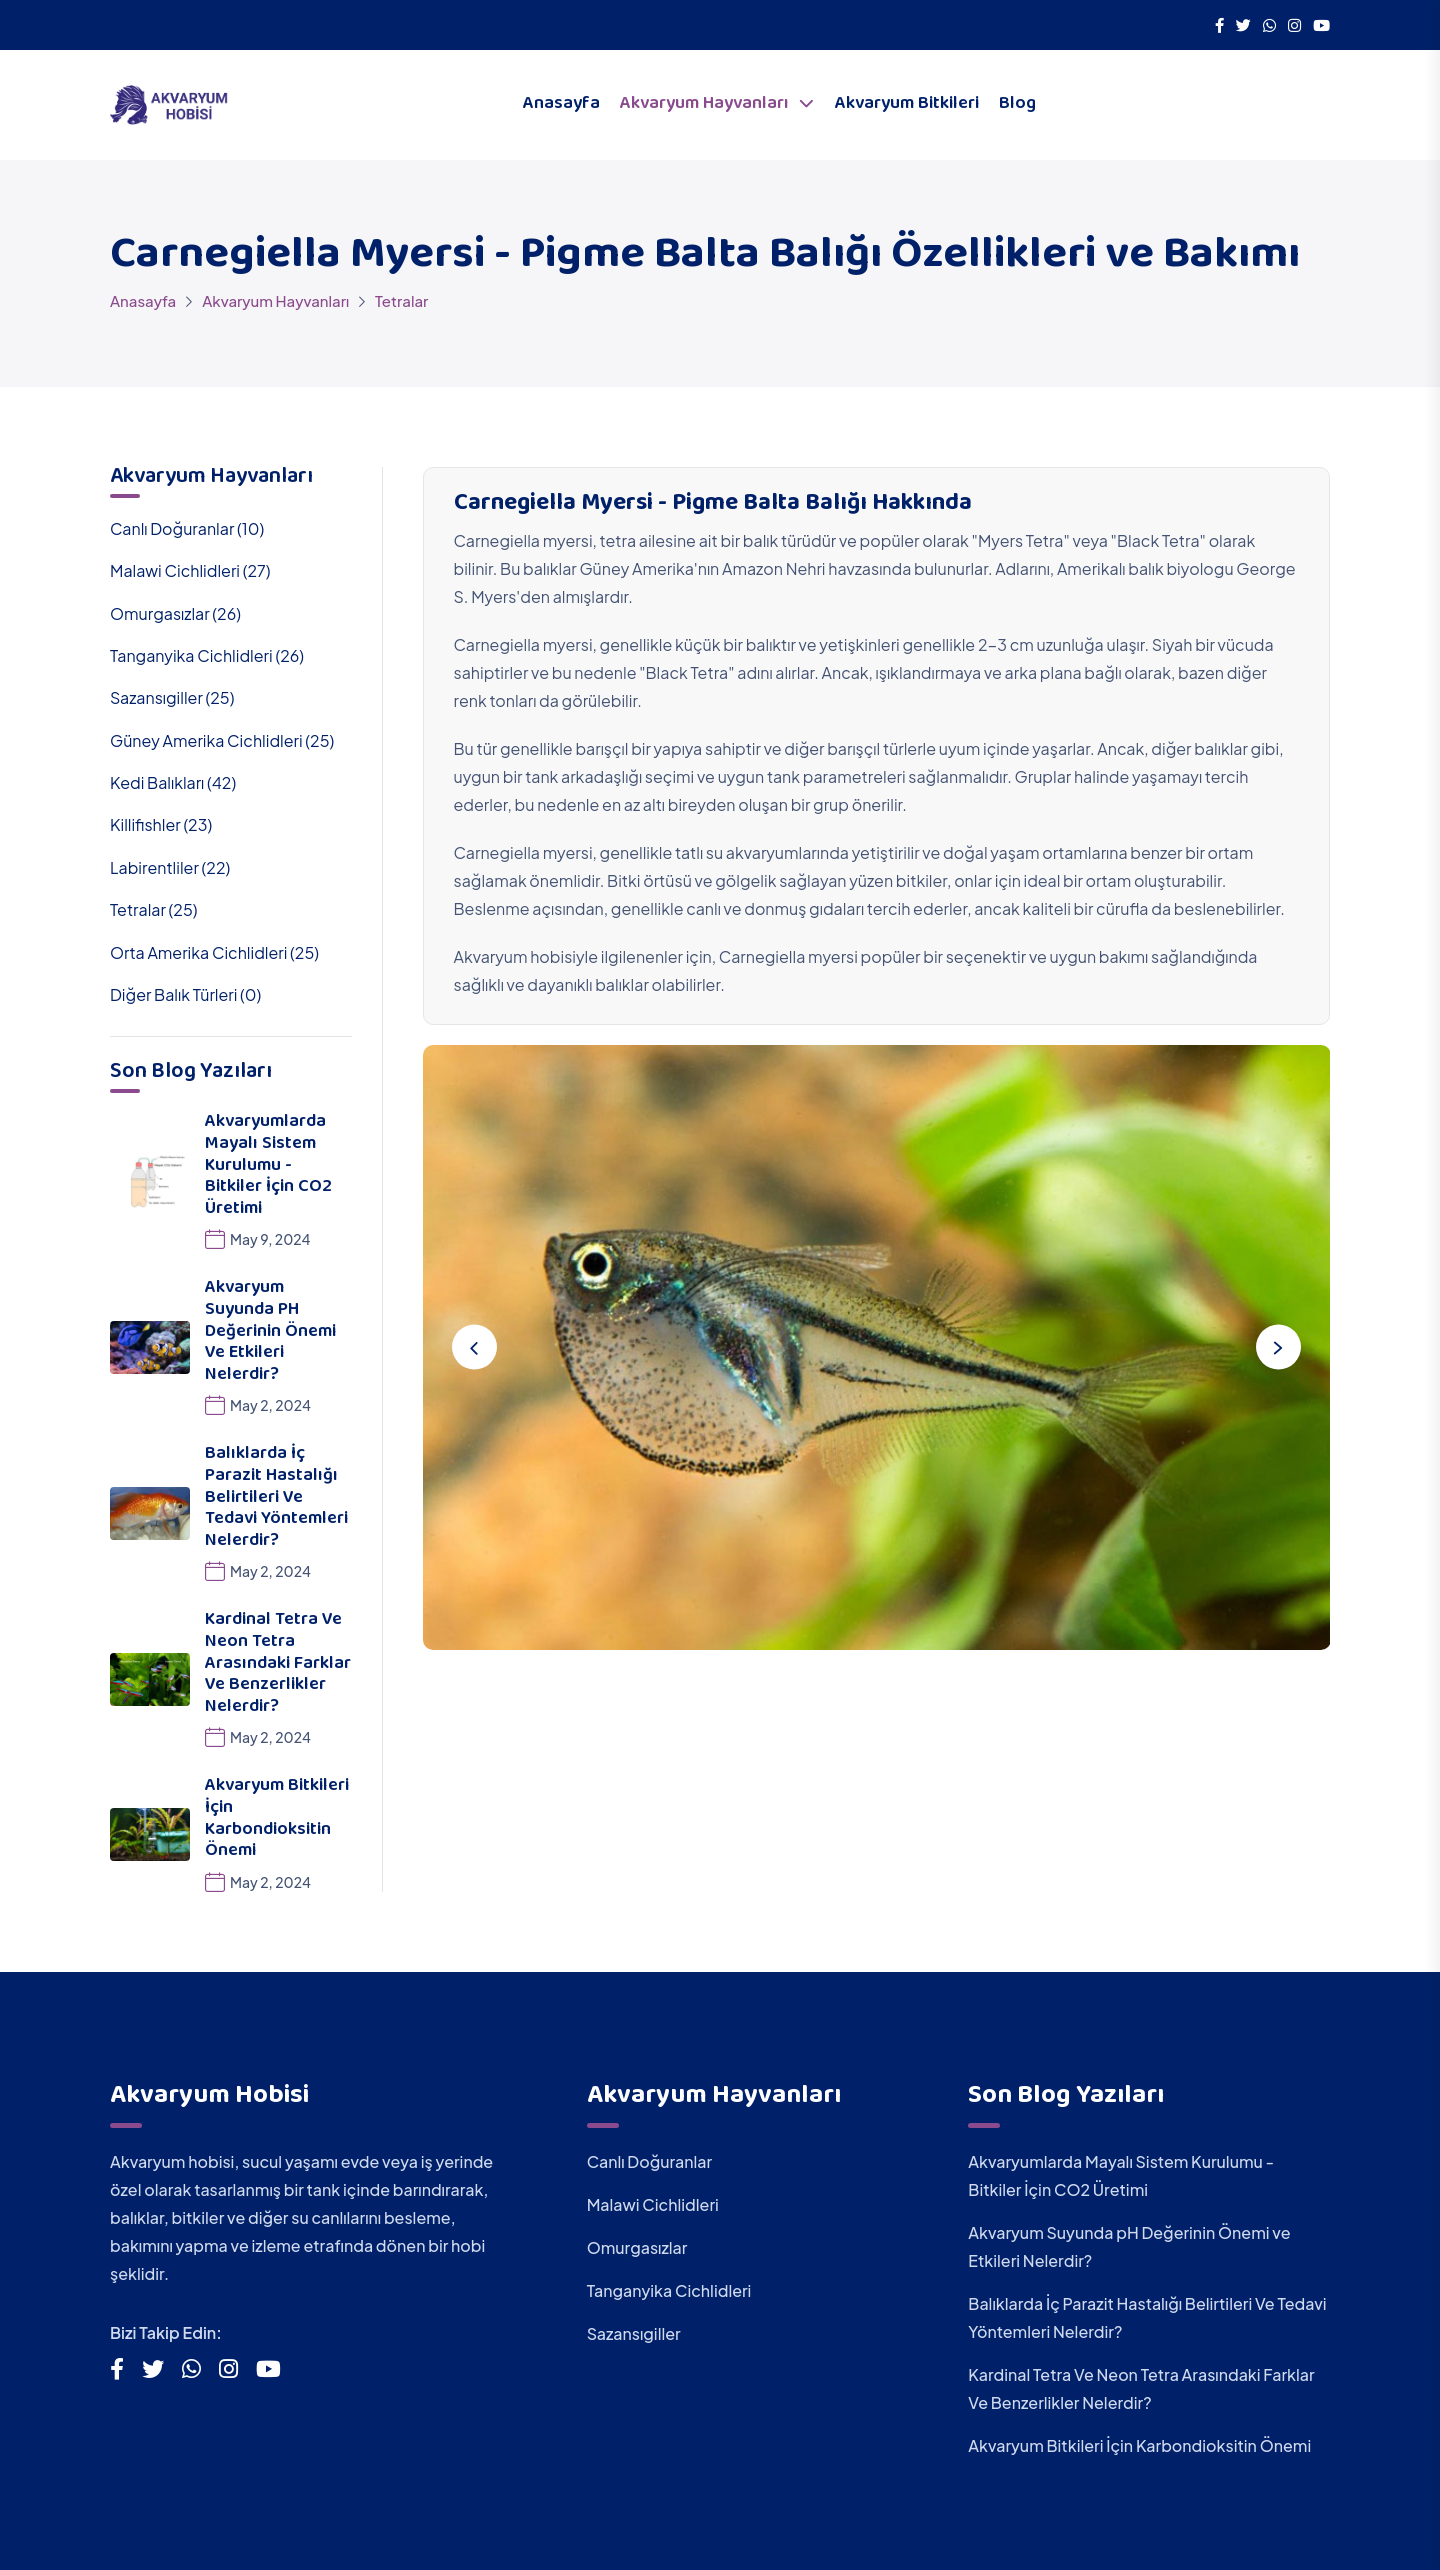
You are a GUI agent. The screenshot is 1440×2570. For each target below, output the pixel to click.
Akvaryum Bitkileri (907, 105)
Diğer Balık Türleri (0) (185, 994)
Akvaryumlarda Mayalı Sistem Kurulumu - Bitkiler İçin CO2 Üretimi (268, 1166)
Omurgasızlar (637, 2247)
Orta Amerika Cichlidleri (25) (214, 952)
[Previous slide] (475, 1347)
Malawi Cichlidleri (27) (190, 570)
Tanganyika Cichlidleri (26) (207, 655)
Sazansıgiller (634, 2333)
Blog (1017, 105)
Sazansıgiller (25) (172, 697)
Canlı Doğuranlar (650, 2161)
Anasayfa (561, 105)
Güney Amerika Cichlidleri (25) (222, 740)
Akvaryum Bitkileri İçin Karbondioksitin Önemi (277, 1819)
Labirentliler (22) (170, 867)
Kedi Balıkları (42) (173, 782)
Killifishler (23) (161, 824)
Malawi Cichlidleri (653, 2204)
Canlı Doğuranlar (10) (187, 528)
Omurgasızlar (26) (175, 613)
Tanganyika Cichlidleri (669, 2290)
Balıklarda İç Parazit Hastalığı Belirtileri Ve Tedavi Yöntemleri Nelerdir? (276, 1498)
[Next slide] (1277, 1347)
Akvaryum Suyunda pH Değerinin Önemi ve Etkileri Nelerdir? (270, 1332)
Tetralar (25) (154, 909)
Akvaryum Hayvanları (704, 105)
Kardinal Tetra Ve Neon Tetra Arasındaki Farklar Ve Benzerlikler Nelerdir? (278, 1664)
